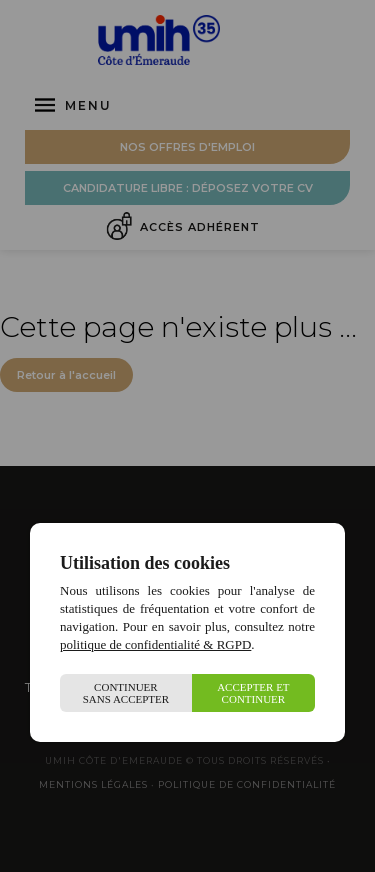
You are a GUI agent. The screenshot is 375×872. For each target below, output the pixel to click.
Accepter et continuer (253, 693)
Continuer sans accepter (126, 693)
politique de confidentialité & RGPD (155, 644)
